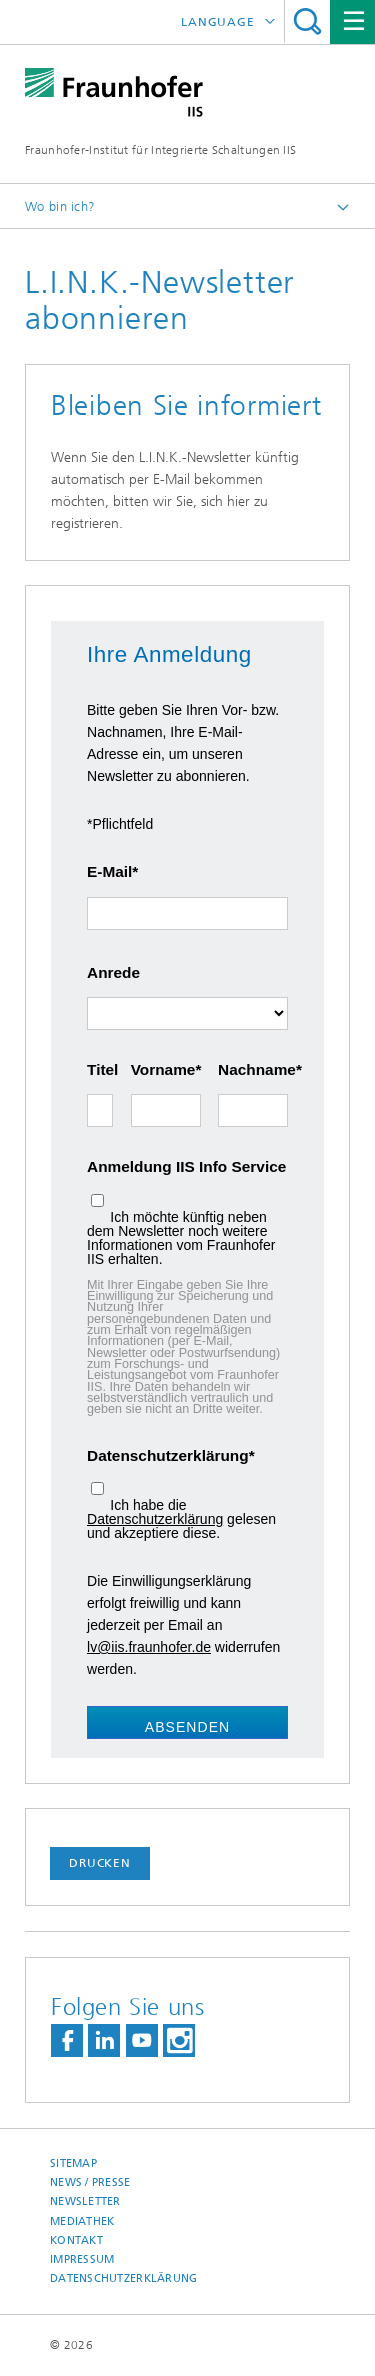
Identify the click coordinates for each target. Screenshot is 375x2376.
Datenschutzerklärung (168, 1455)
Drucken (100, 1863)
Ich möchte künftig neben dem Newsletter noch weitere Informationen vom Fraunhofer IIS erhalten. (181, 1238)
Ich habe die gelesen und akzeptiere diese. (181, 1519)
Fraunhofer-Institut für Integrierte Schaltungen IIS (160, 150)
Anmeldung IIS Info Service (186, 1166)
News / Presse (90, 2182)
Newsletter (85, 2201)
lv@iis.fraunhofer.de (149, 1647)
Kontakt (76, 2240)
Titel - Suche (307, 21)
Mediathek (82, 2221)
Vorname (163, 1069)
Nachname (253, 1069)
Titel (100, 1069)
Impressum (82, 2259)
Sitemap (73, 2163)
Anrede (113, 972)
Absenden (187, 1727)
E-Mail (109, 871)
